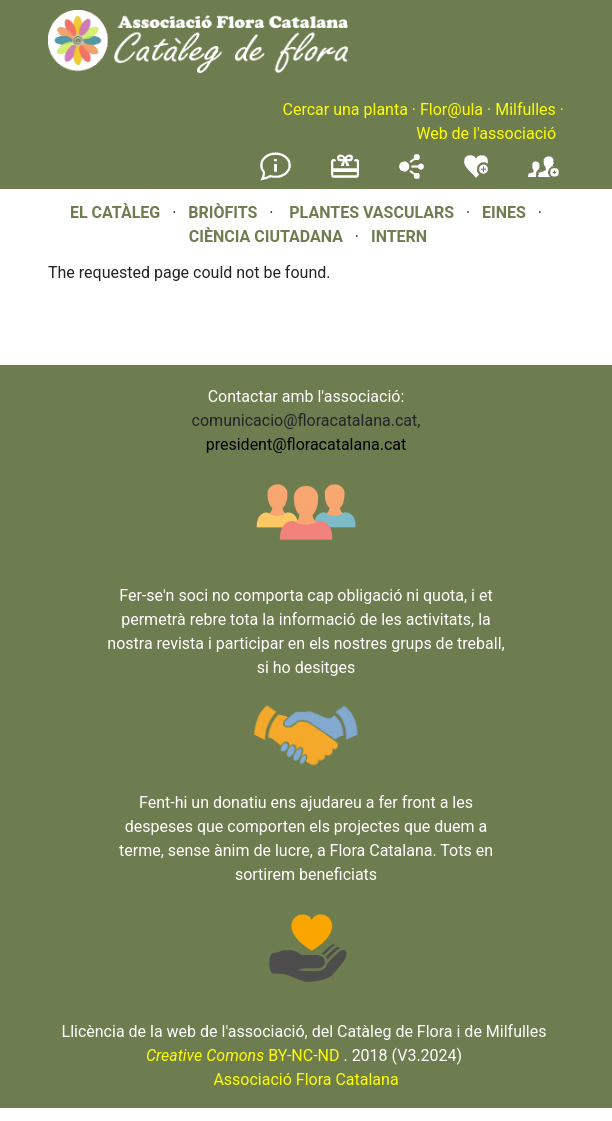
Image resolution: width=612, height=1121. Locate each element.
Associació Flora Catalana (305, 1079)
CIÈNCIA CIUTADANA (266, 236)
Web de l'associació (486, 133)
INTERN (399, 236)
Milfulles (525, 109)
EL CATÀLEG (115, 212)
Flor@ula (451, 109)
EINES (504, 212)
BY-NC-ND (243, 1055)
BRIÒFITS (224, 212)
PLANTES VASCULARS (371, 212)
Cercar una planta (345, 109)
